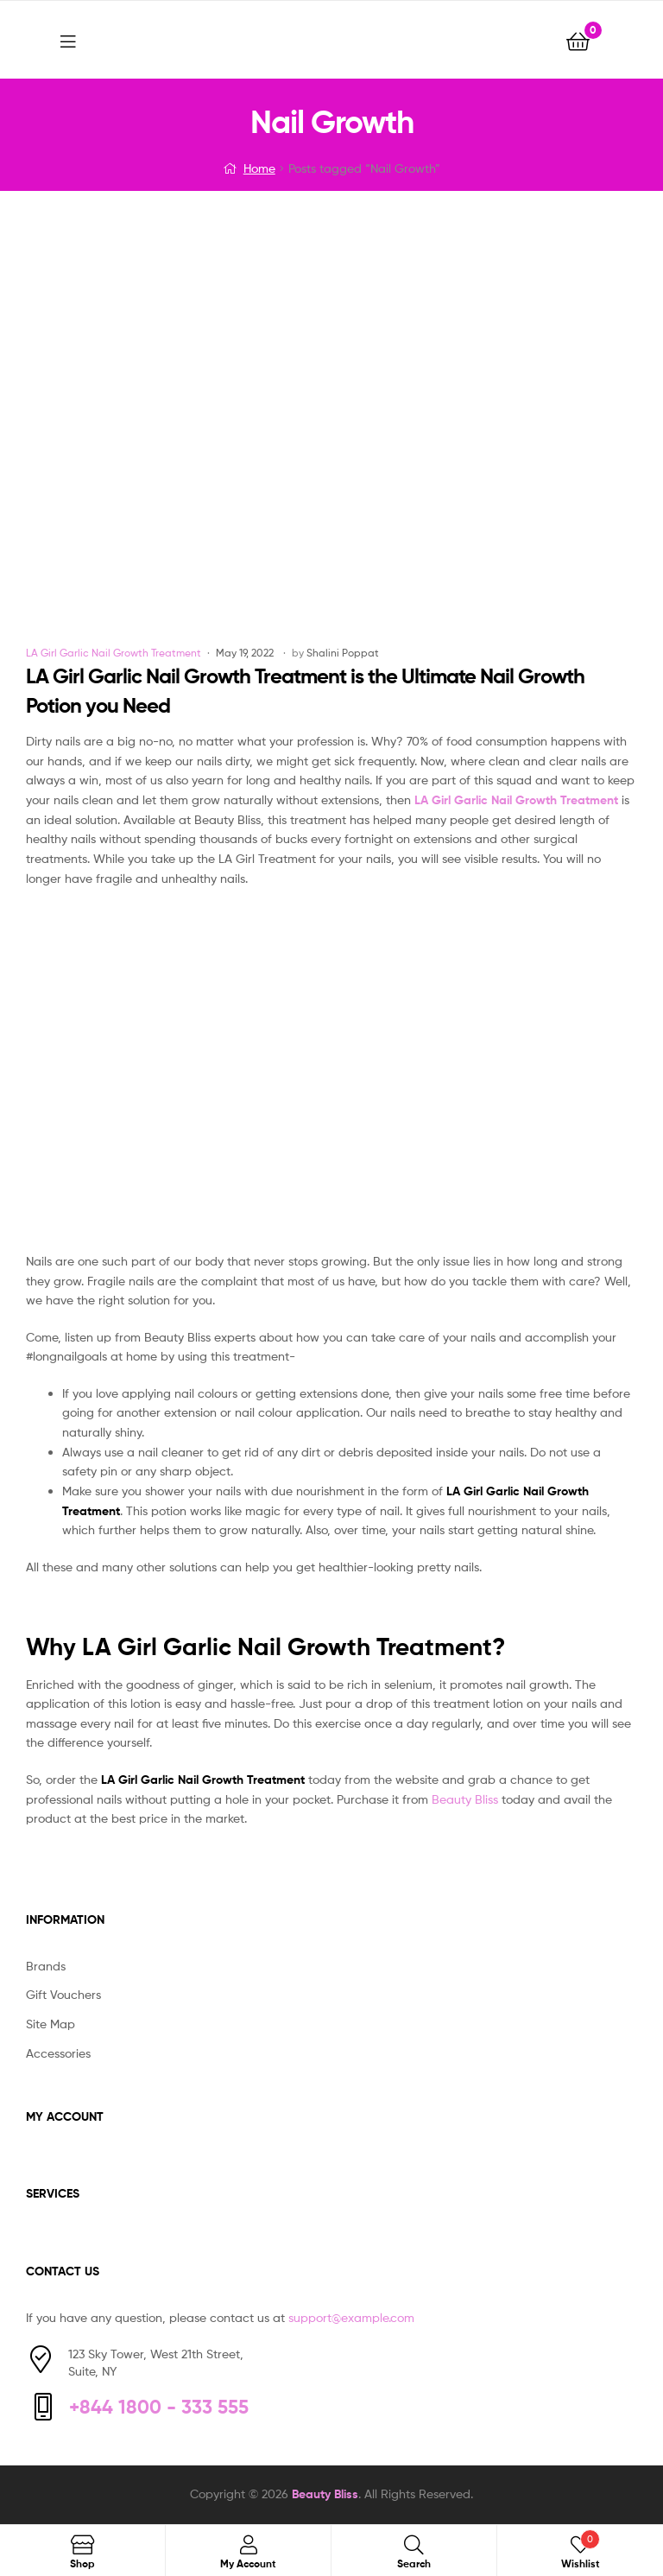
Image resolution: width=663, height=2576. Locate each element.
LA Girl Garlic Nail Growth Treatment (113, 652)
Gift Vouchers (63, 1994)
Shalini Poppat (342, 652)
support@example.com (351, 2317)
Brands (46, 1965)
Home (259, 168)
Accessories (58, 2053)
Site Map (50, 2023)
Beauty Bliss (465, 1799)
